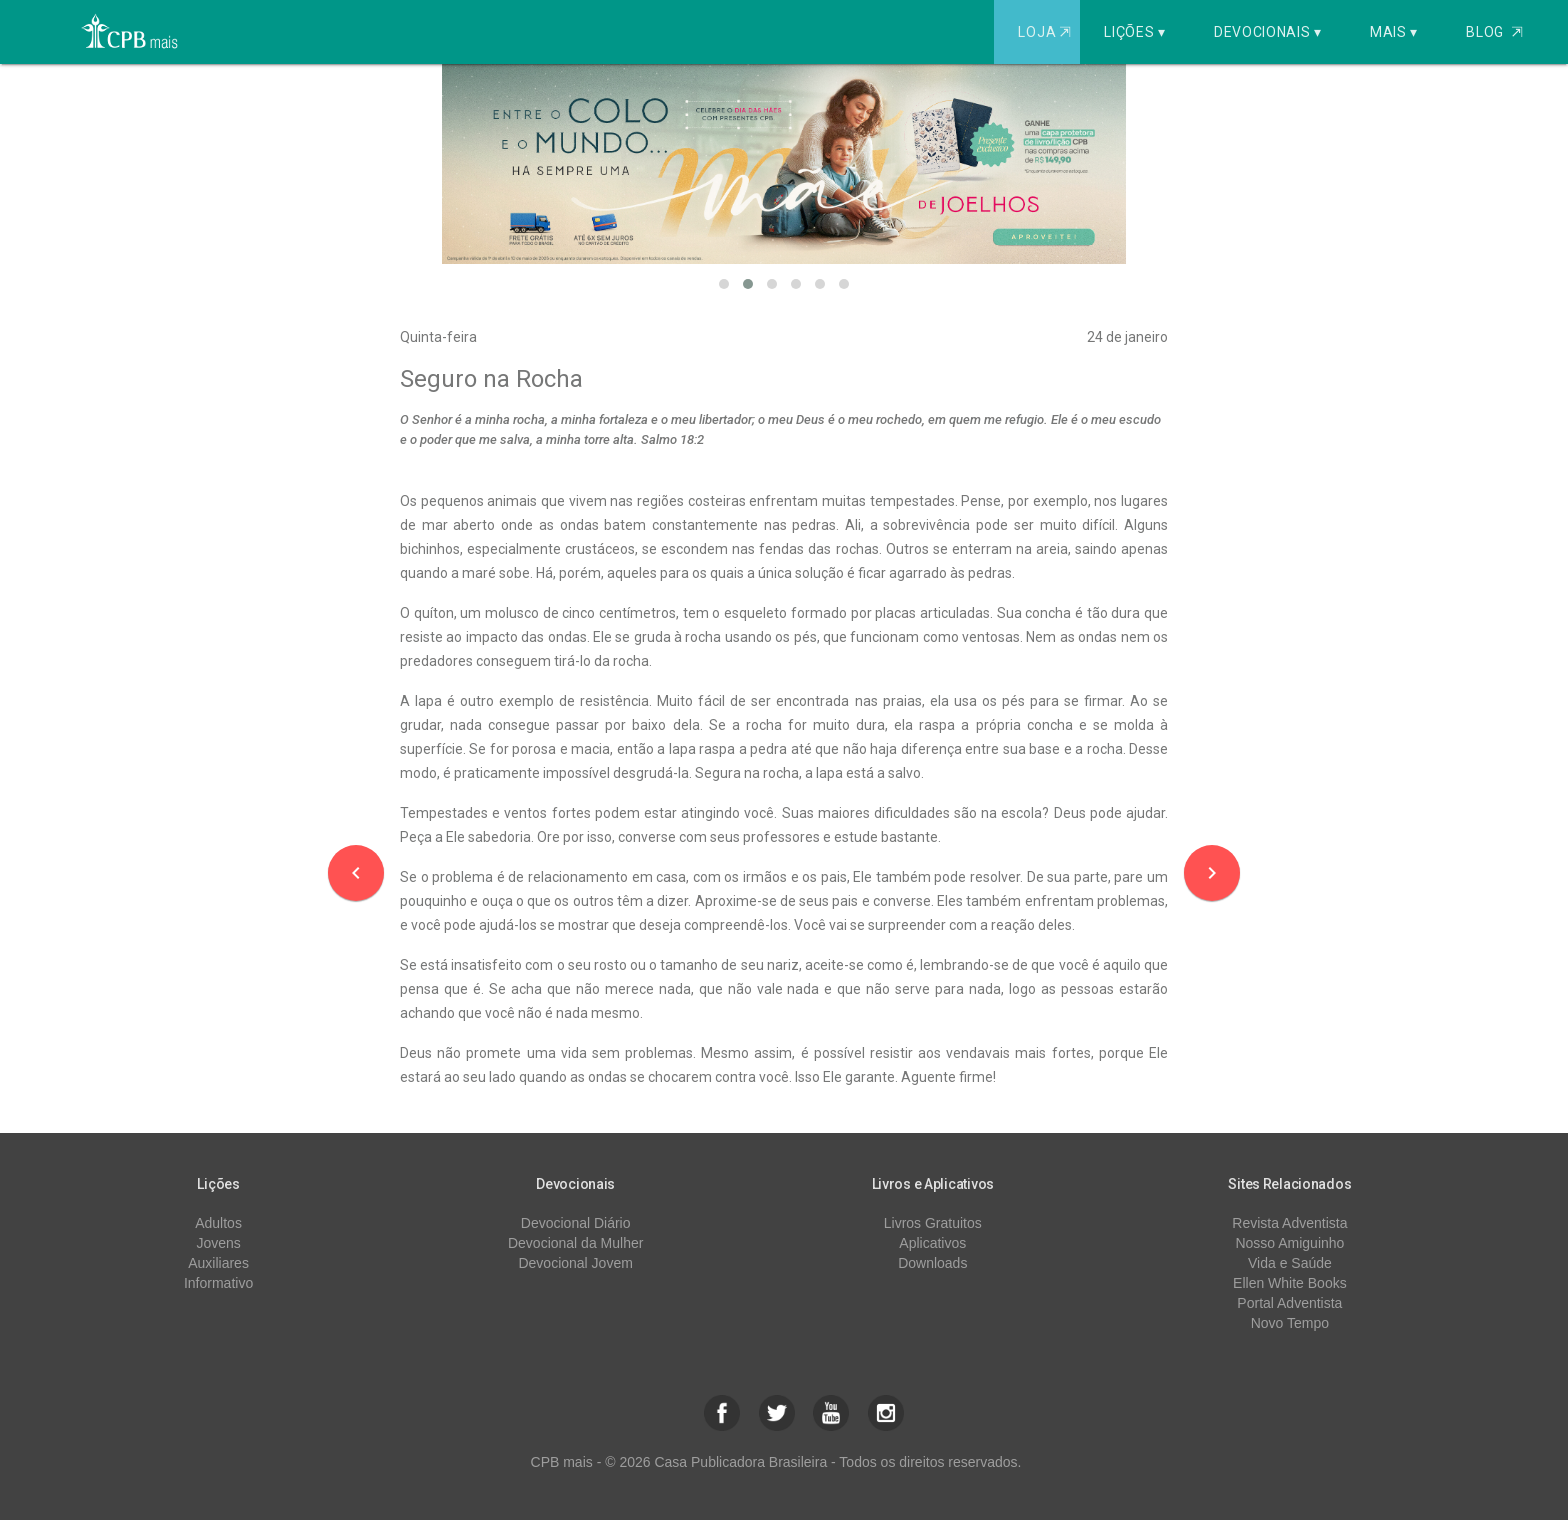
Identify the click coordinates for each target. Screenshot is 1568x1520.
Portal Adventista (1289, 1303)
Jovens (218, 1243)
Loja (1046, 32)
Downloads (932, 1263)
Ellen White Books (1290, 1283)
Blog (1494, 32)
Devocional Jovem (575, 1263)
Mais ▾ (1394, 32)
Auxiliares (218, 1263)
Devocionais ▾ (1268, 32)
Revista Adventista (1289, 1223)
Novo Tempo (1290, 1323)
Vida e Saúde (1290, 1263)
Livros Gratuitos (933, 1223)
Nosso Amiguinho (1289, 1243)
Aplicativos (932, 1243)
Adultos (218, 1223)
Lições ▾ (1135, 32)
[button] (724, 284)
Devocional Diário (576, 1223)
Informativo (218, 1283)
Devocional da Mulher (575, 1243)
